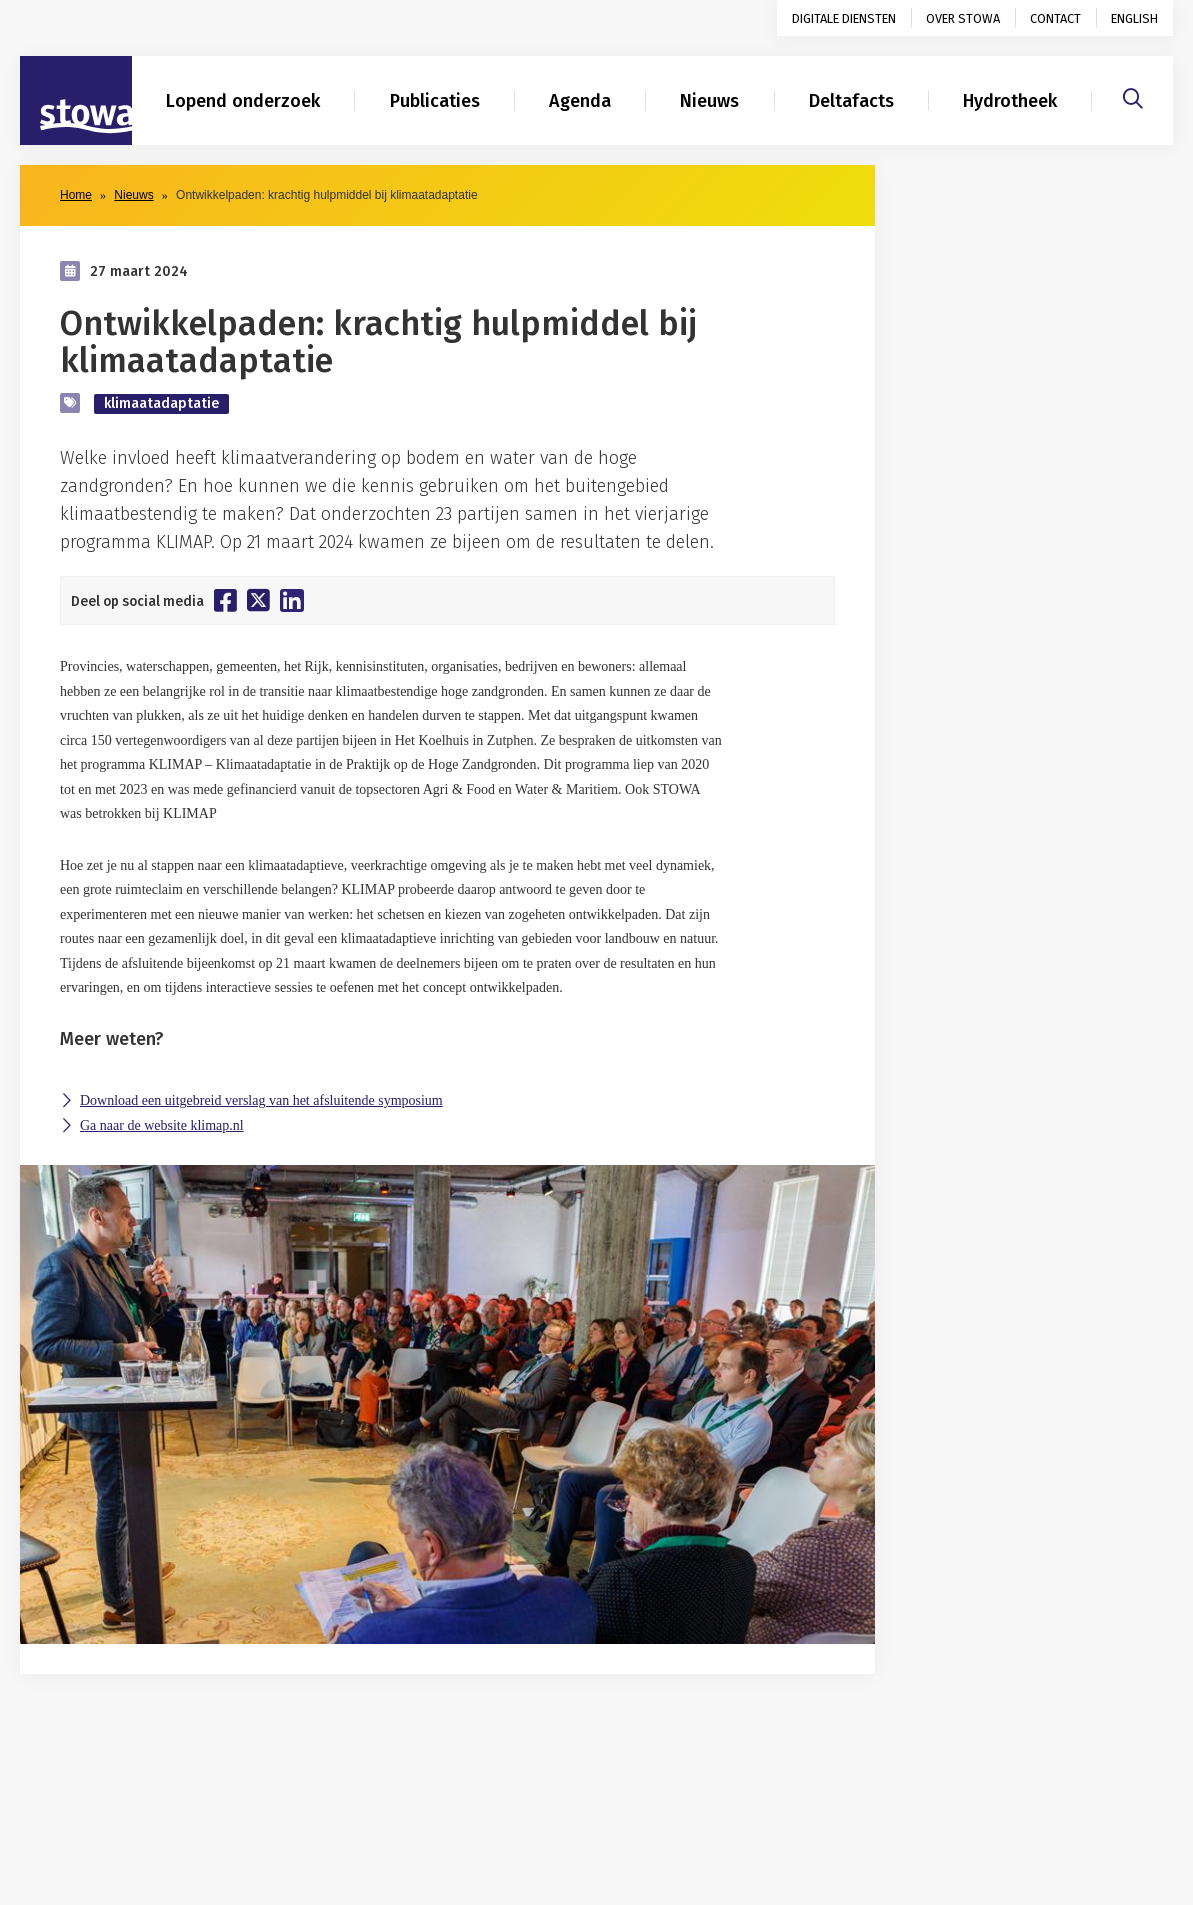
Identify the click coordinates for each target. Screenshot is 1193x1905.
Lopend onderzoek (243, 101)
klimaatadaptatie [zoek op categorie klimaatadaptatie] (161, 403)
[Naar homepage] (76, 101)
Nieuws (709, 101)
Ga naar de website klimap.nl (162, 1125)
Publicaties (435, 101)
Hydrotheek (1010, 101)
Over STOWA (963, 18)
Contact (1055, 18)
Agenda (580, 101)
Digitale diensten (844, 18)
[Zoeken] (1133, 96)
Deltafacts (851, 101)
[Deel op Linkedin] (292, 600)
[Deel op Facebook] (225, 600)
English (1134, 18)
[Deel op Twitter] (258, 600)
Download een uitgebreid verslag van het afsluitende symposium (261, 1100)
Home (76, 195)
